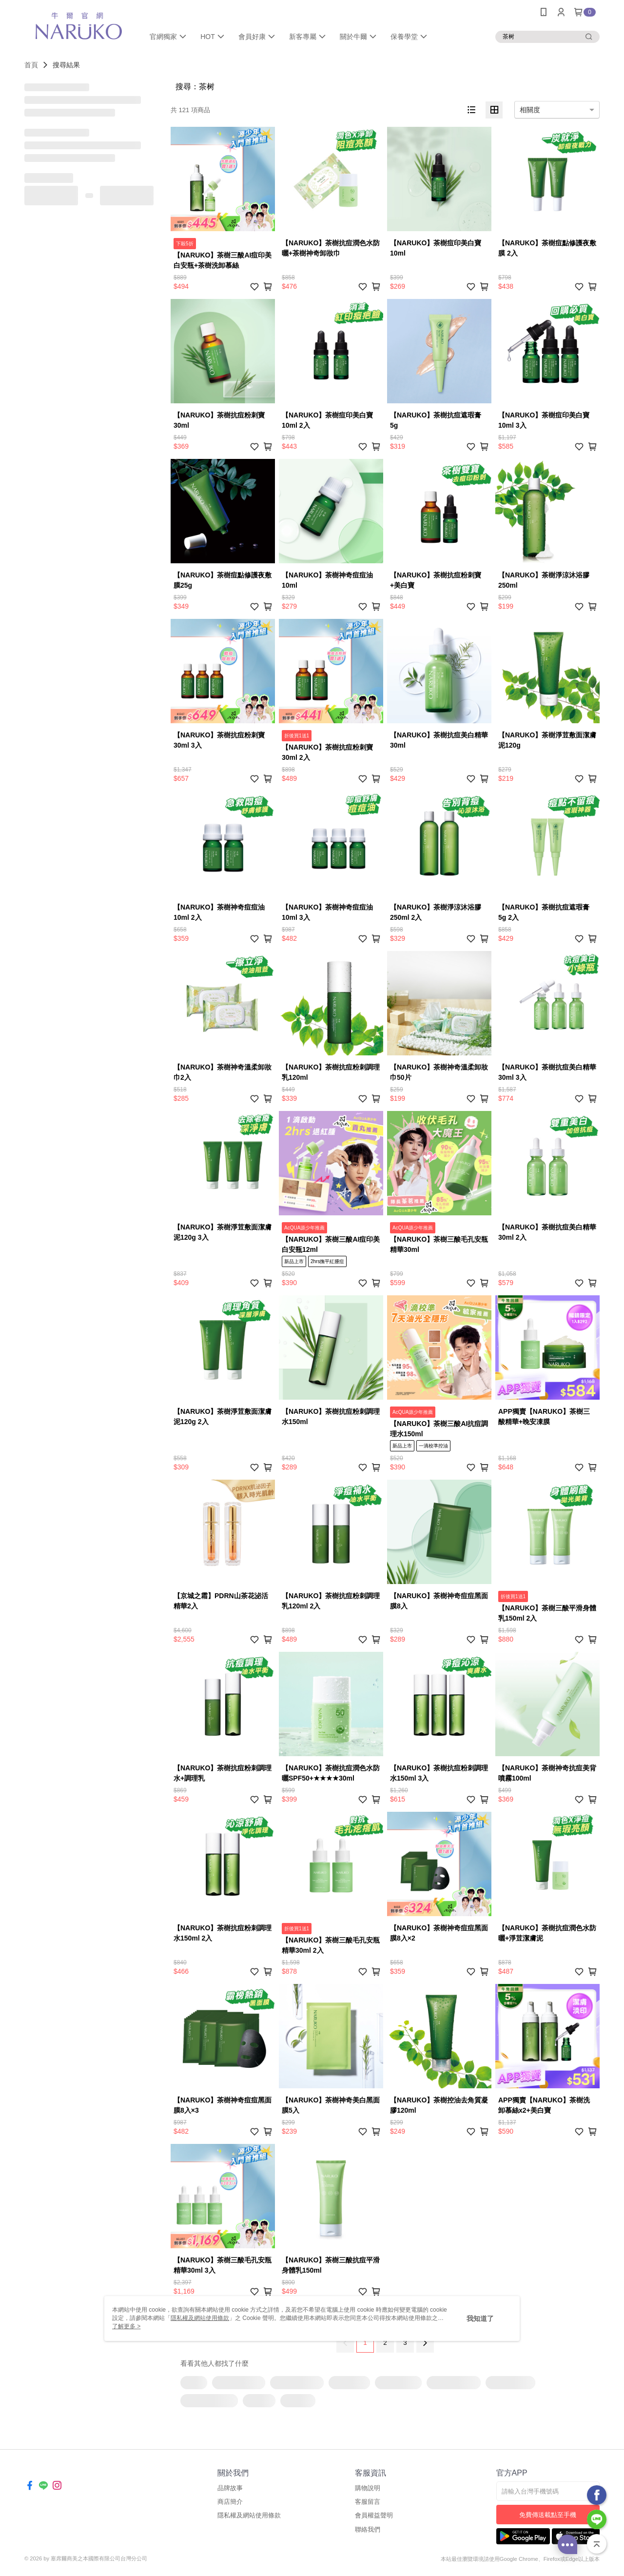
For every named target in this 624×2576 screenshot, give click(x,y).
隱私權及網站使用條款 (249, 2515)
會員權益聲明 (374, 2515)
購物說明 (367, 2488)
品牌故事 (230, 2488)
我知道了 (480, 2318)
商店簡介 (230, 2501)
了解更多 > (126, 2326)
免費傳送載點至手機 (547, 2514)
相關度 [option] (530, 110)
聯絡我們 (367, 2529)
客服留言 (367, 2501)
